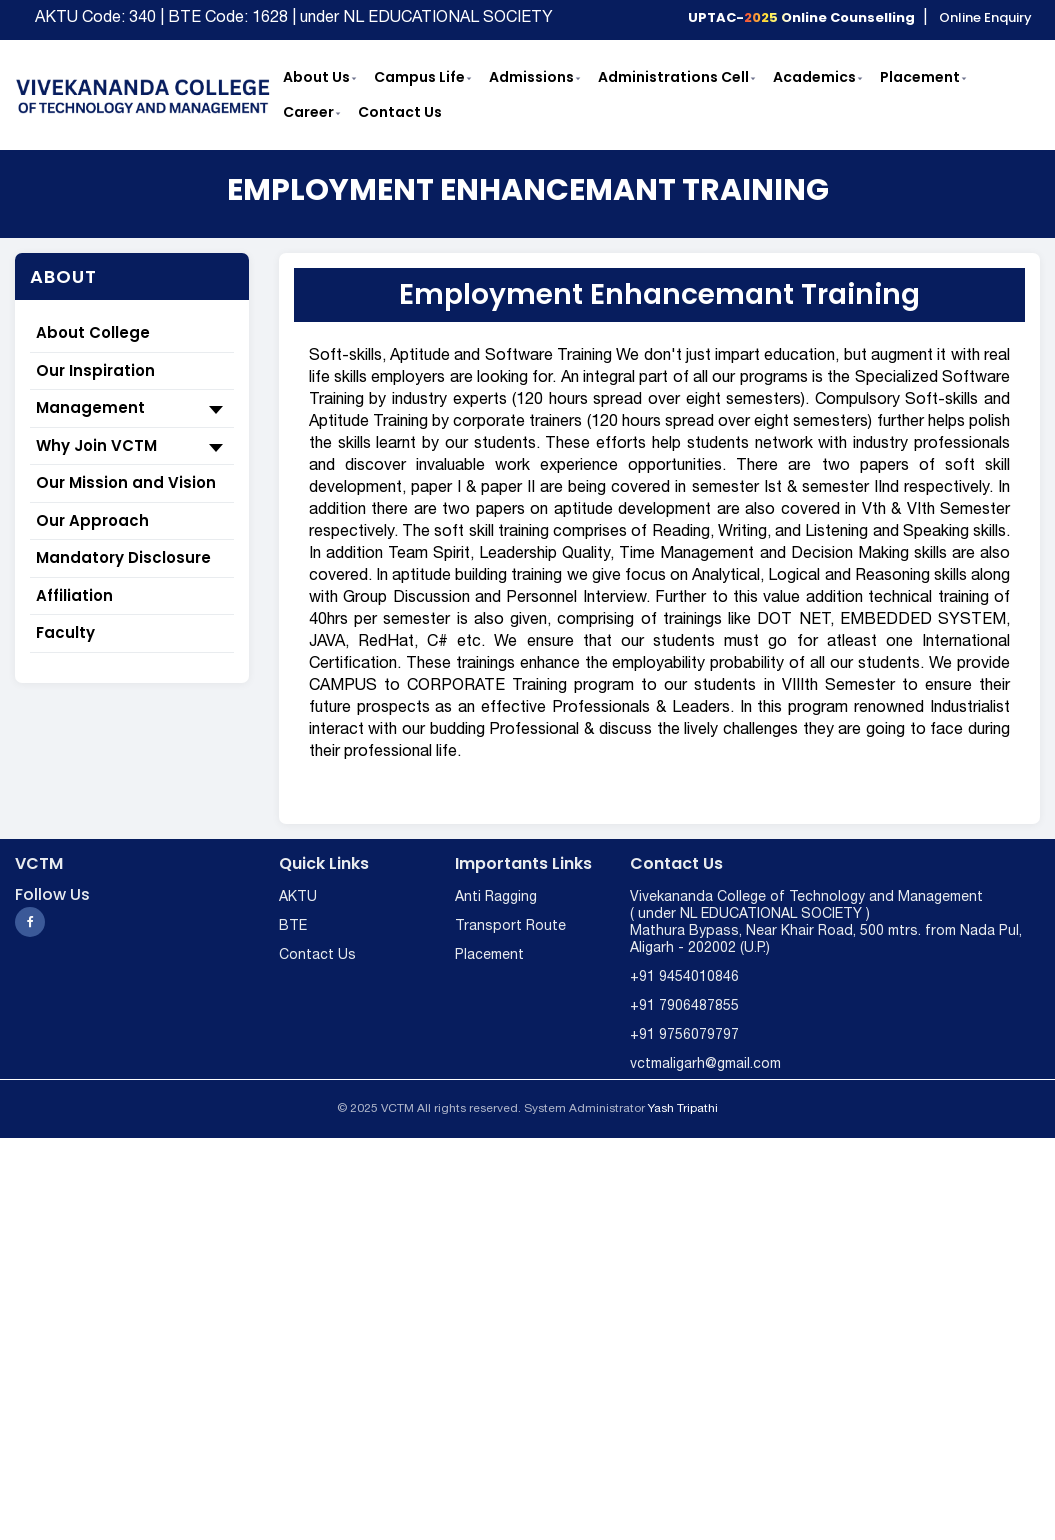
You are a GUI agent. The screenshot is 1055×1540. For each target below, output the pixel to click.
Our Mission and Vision (126, 482)
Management (132, 409)
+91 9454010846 (684, 977)
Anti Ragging (496, 897)
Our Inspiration (95, 370)
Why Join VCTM (132, 447)
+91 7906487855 (684, 1006)
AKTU (298, 897)
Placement (489, 955)
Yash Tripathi (683, 1108)
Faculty (65, 632)
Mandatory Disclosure (123, 557)
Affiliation (74, 595)
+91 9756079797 (684, 1035)
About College (93, 332)
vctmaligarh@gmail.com (705, 1064)
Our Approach (92, 520)
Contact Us (317, 955)
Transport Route (510, 926)
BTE (293, 926)
